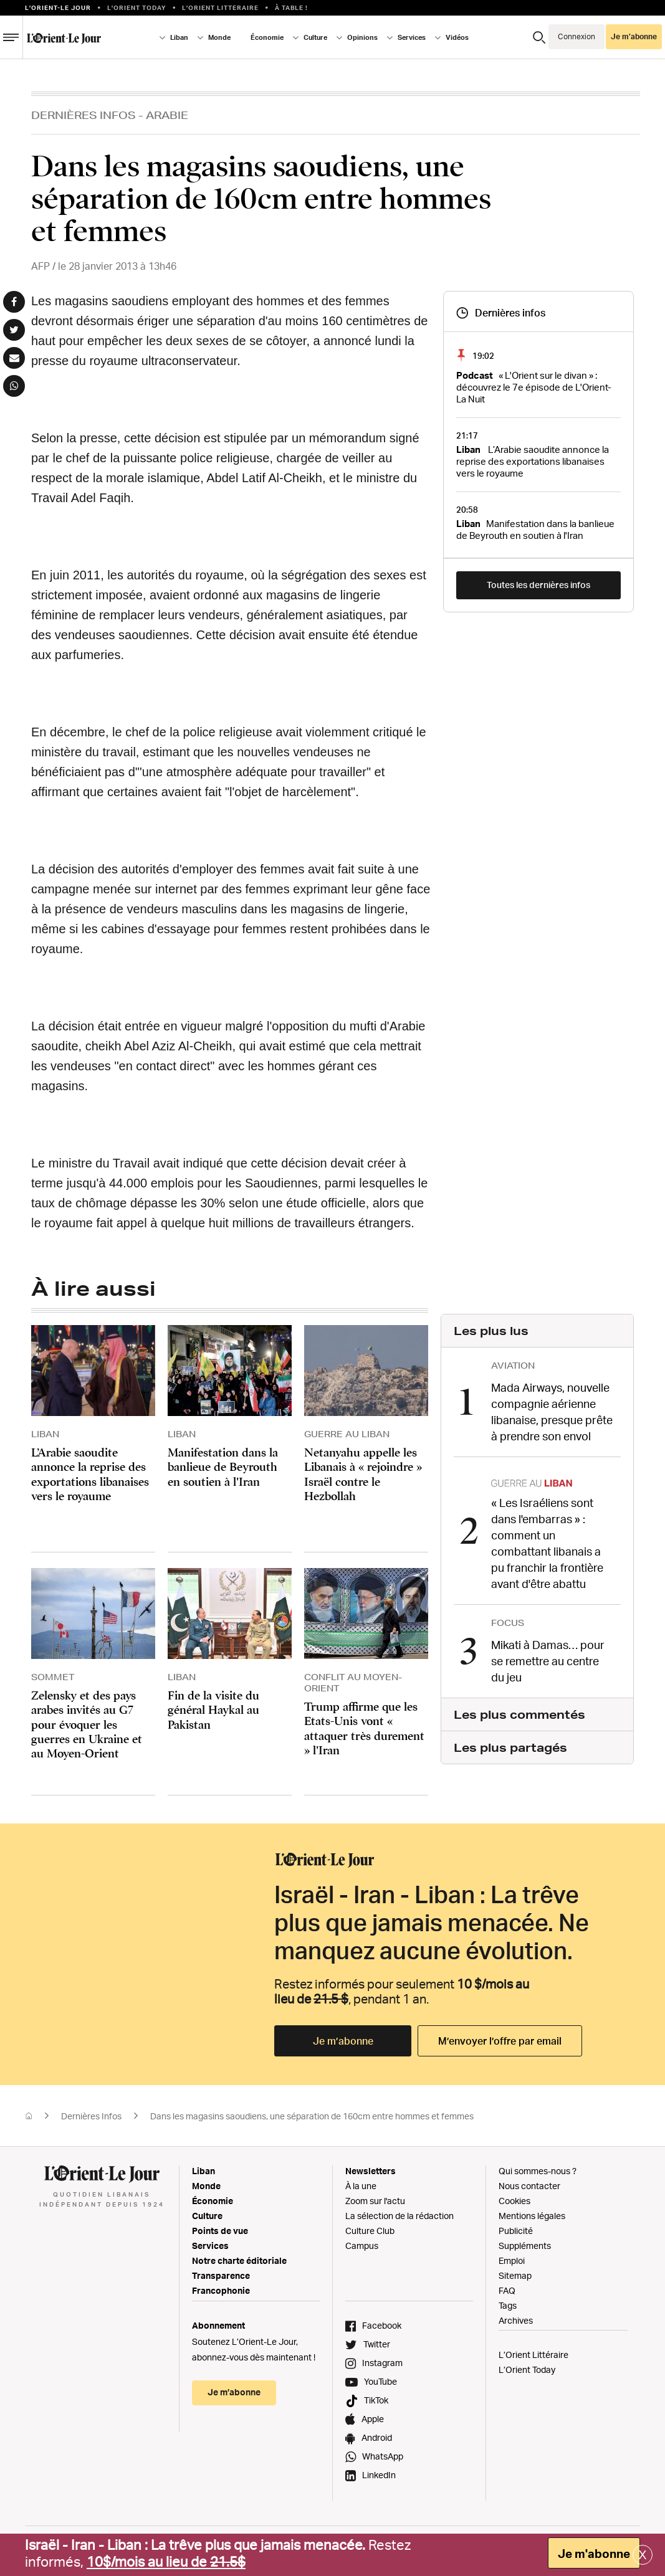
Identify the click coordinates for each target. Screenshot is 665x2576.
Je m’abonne (634, 36)
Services (412, 37)
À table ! (291, 7)
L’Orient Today (527, 2369)
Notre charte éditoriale (239, 2260)
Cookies (514, 2200)
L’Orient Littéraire (533, 2354)
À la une (360, 2185)
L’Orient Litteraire (220, 7)
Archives (516, 2320)
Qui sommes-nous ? (537, 2170)
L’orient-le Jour (58, 7)
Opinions (362, 37)
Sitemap (515, 2275)
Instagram (382, 2362)
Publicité (516, 2230)
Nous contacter (529, 2185)
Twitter (376, 2344)
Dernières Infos (83, 114)
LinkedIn (379, 2474)
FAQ (507, 2290)
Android (376, 2437)
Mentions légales (532, 2215)
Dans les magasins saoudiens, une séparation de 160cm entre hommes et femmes (312, 2116)
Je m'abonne (594, 2553)
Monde (219, 37)
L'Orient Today (136, 7)
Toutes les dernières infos (538, 584)
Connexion (576, 36)
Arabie (167, 114)
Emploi (512, 2260)
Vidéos (457, 37)
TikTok (376, 2400)
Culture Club (370, 2230)
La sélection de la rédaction (399, 2215)
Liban (179, 37)
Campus (361, 2245)
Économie (267, 37)
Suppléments (525, 2245)
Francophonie (221, 2290)
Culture (315, 37)
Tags (508, 2305)
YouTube (380, 2381)
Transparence (221, 2275)
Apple (372, 2418)
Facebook (381, 2325)
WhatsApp (382, 2456)
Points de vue (220, 2230)
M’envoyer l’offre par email (500, 2041)
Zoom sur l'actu (375, 2200)
